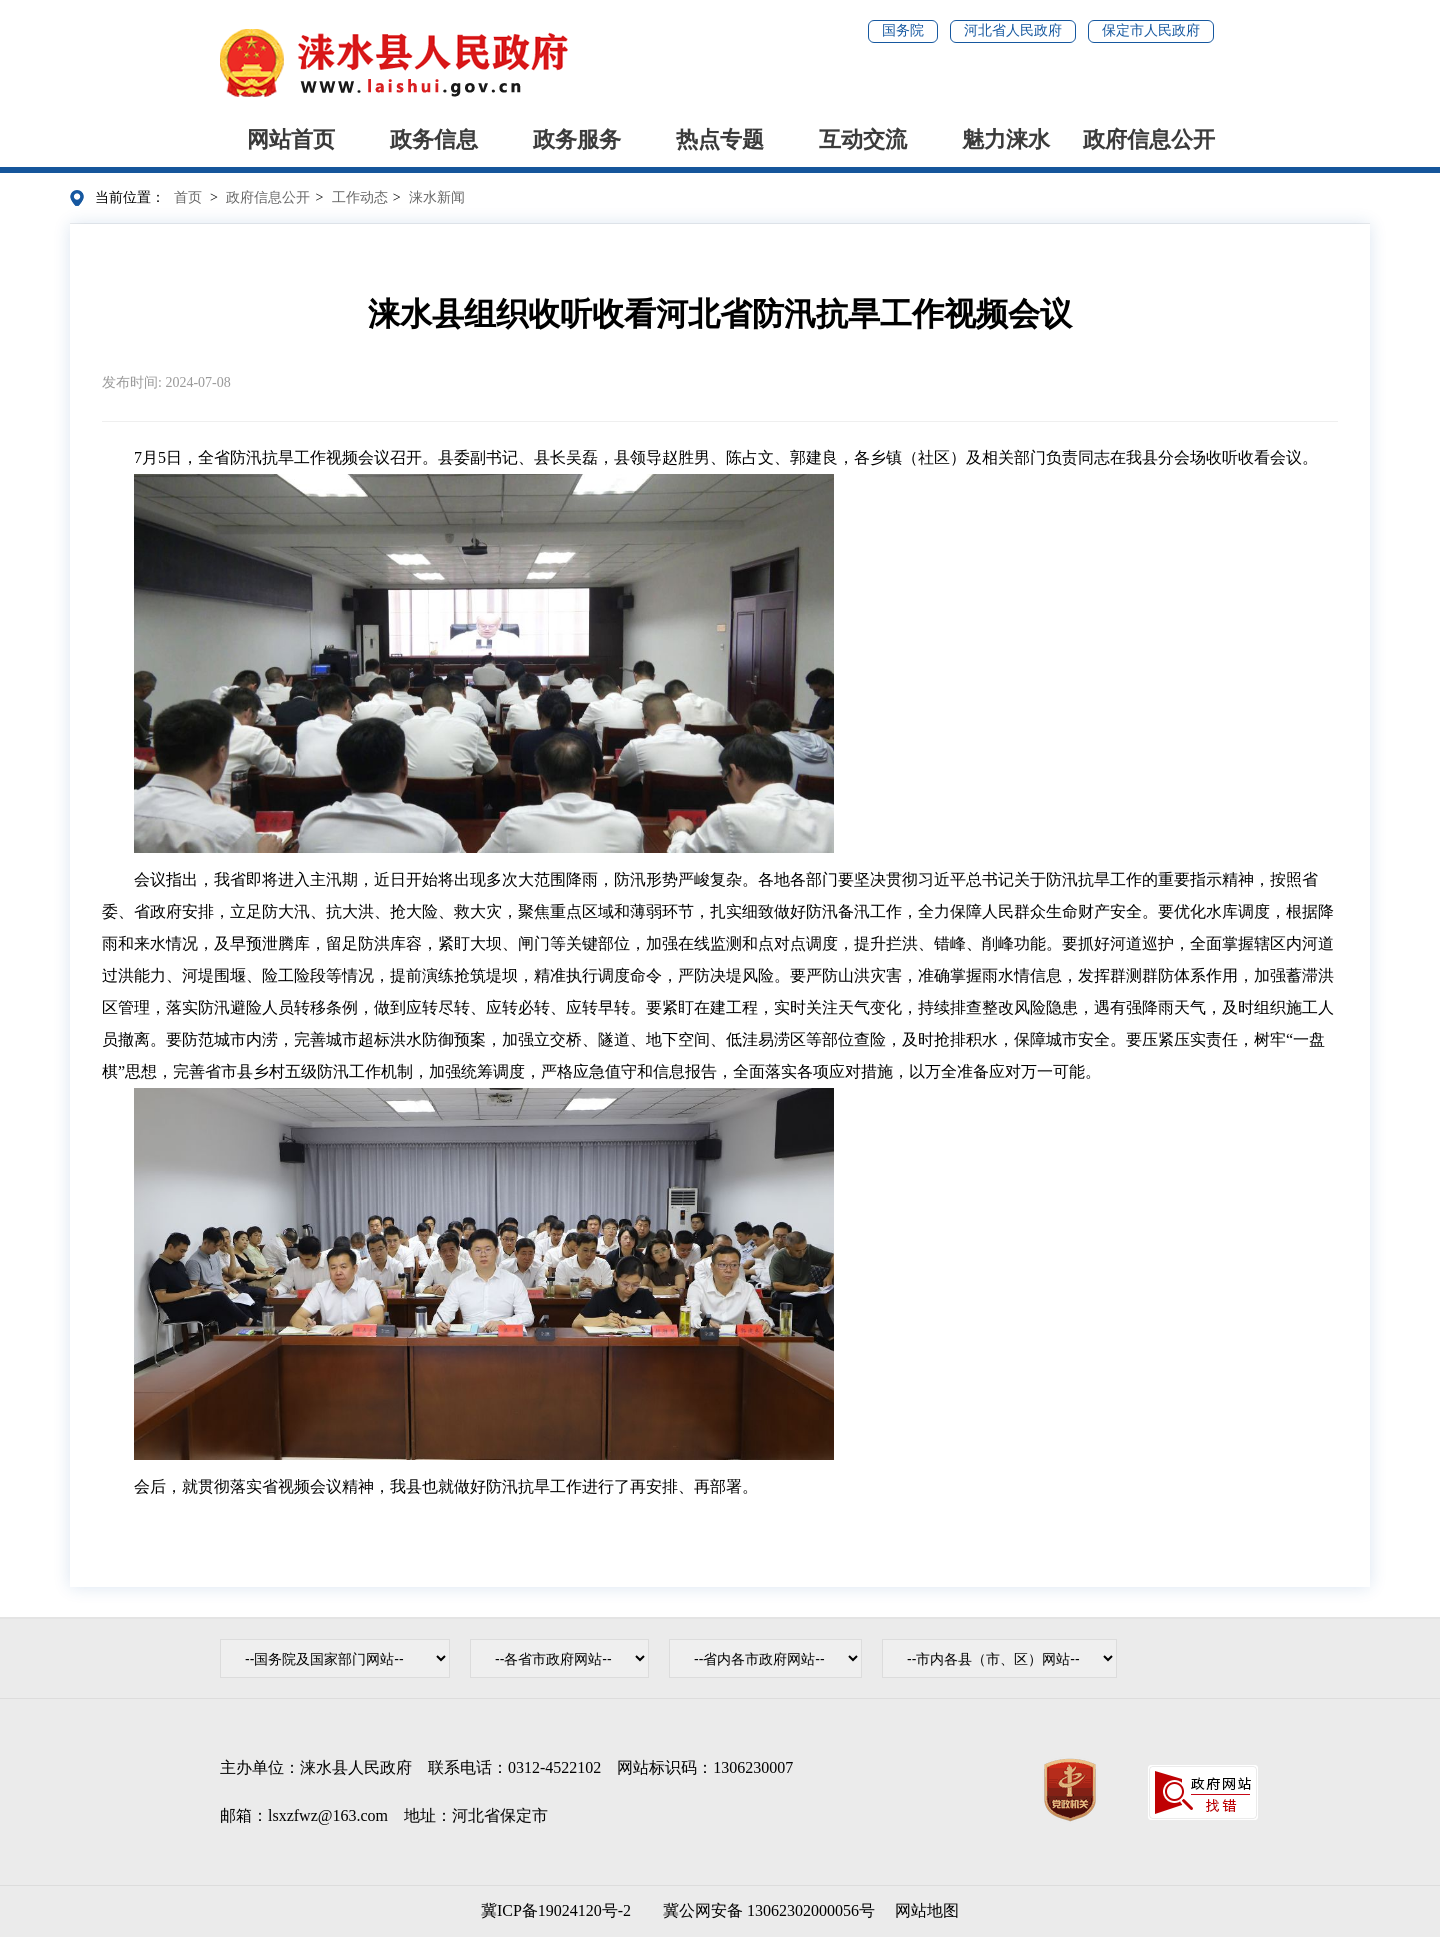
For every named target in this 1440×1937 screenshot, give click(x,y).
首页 (188, 197)
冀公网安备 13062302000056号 (765, 1910)
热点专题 (720, 139)
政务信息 (434, 139)
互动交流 (863, 139)
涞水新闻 (437, 197)
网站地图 (927, 1910)
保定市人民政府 (1151, 30)
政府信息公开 (1149, 139)
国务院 (903, 30)
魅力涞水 (1006, 139)
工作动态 (360, 197)
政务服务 (577, 139)
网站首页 (291, 139)
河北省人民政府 (1013, 30)
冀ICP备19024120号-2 (556, 1910)
